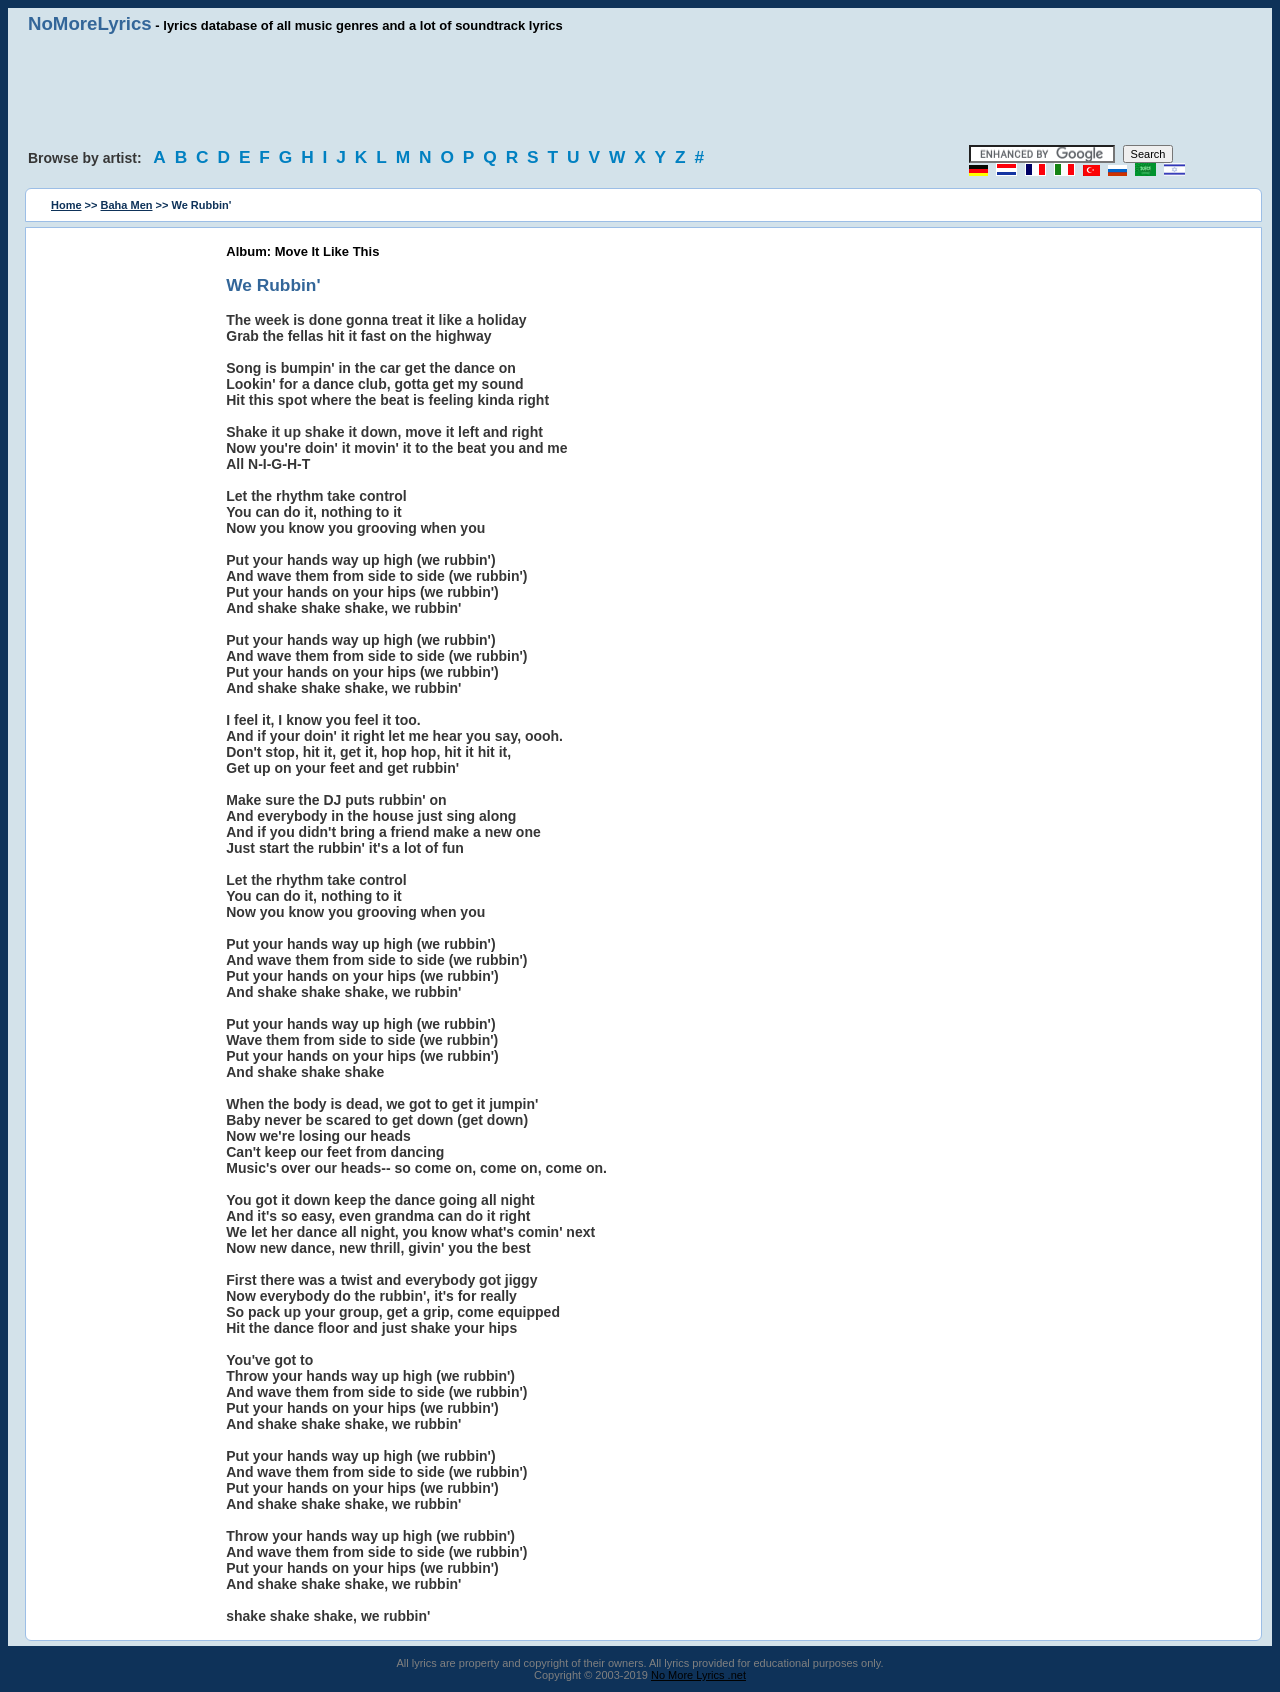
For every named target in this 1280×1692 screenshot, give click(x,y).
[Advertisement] (640, 90)
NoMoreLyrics (90, 23)
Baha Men (127, 205)
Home (66, 205)
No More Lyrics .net (698, 1675)
